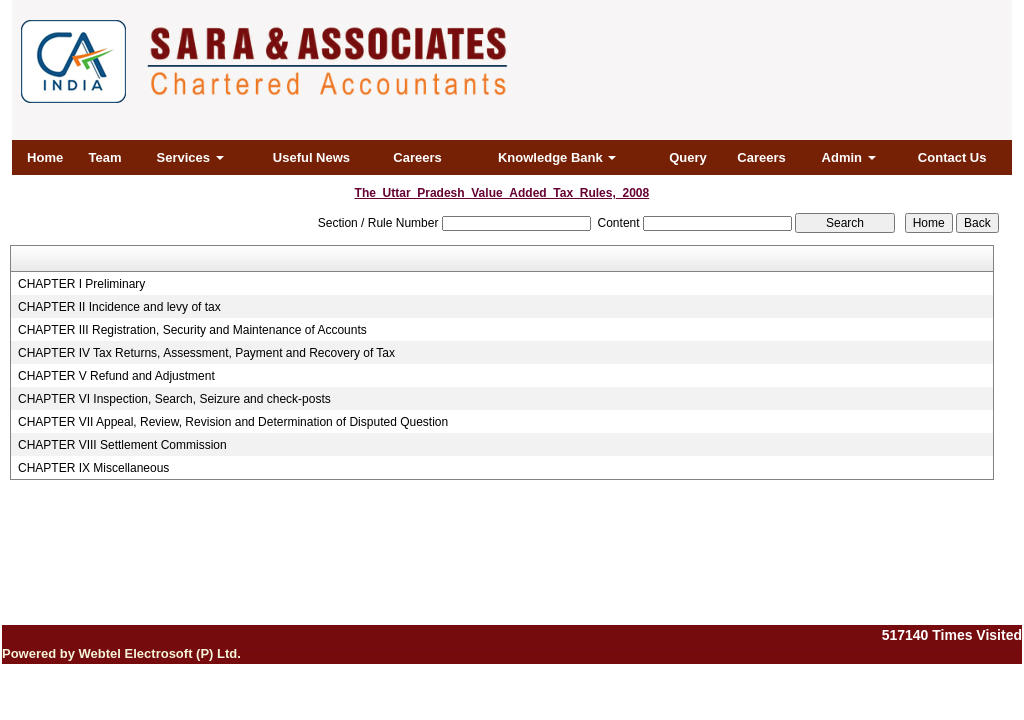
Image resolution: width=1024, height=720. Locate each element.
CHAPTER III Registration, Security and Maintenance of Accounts (192, 330)
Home (45, 157)
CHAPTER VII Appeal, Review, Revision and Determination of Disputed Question (233, 422)
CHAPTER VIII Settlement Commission (122, 445)
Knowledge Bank (557, 157)
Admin (849, 157)
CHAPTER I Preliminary (81, 284)
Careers (417, 157)
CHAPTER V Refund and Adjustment (116, 376)
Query (688, 157)
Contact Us (952, 157)
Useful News (311, 157)
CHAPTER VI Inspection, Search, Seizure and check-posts (174, 399)
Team (104, 157)
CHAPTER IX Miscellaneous (93, 468)
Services (190, 157)
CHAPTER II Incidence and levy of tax (119, 307)
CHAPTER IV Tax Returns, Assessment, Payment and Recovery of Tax (206, 353)
